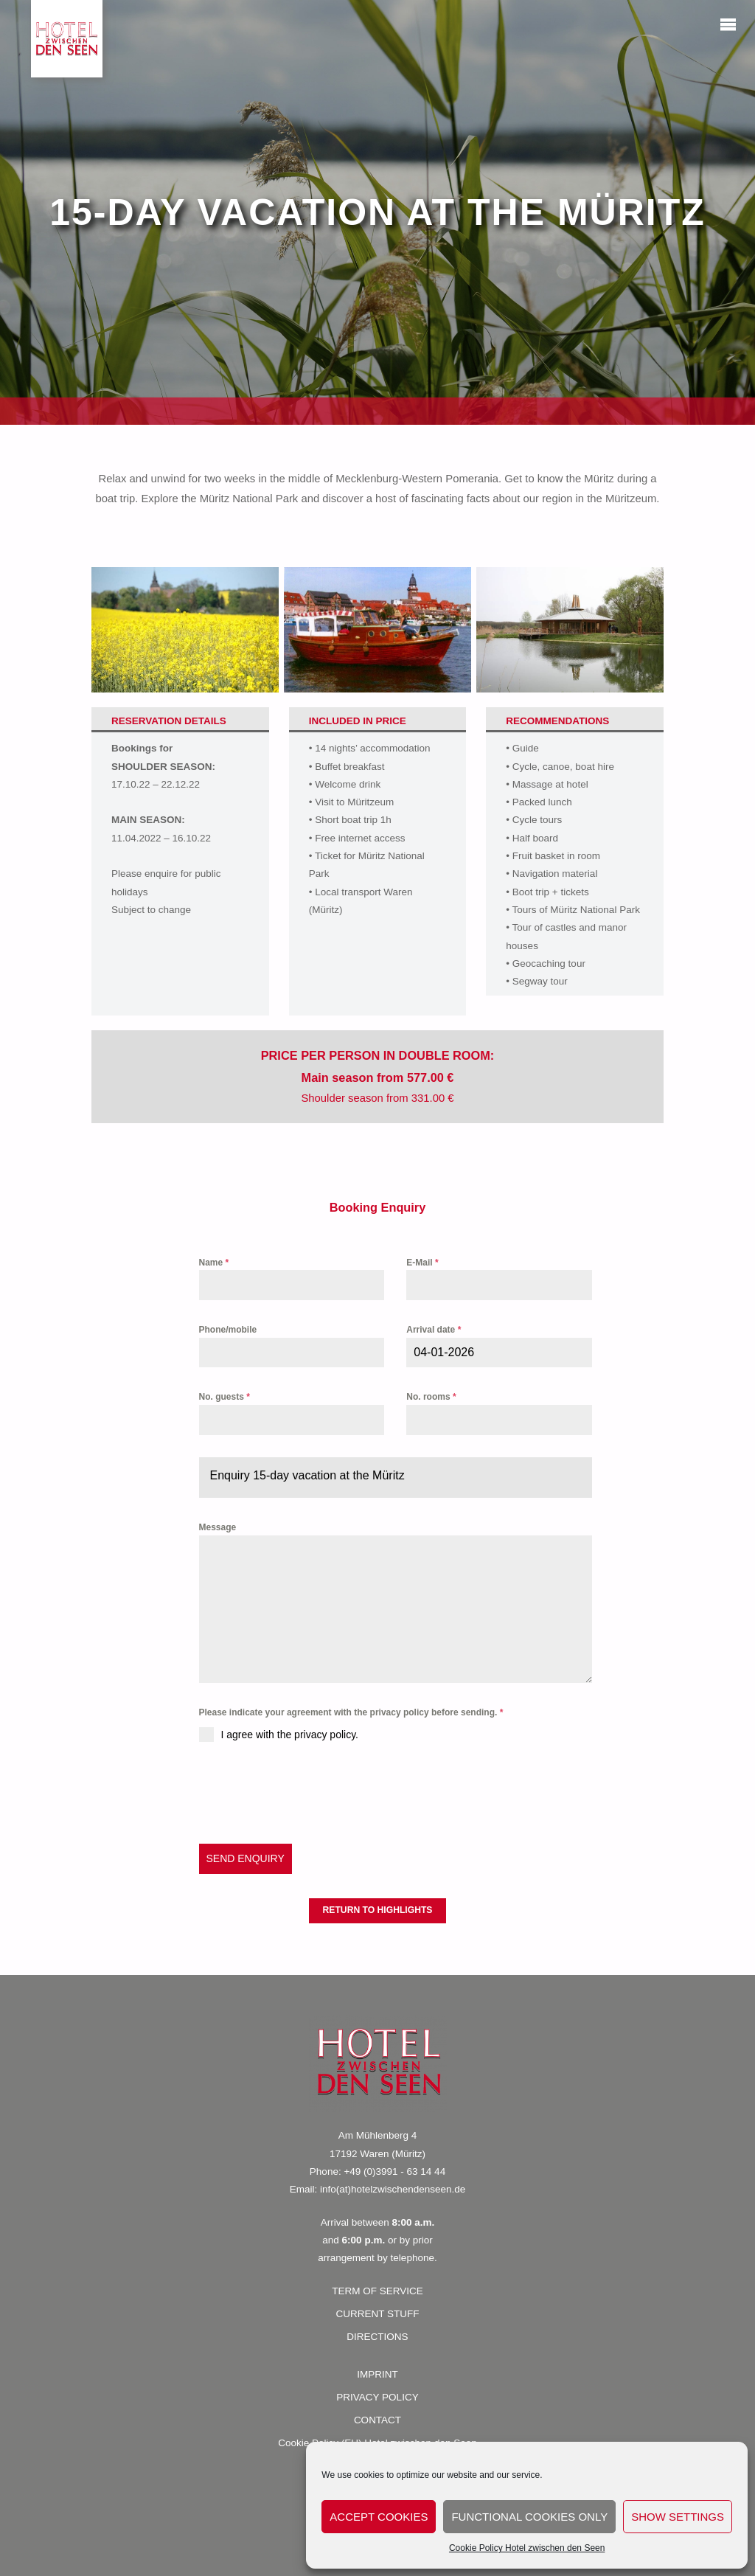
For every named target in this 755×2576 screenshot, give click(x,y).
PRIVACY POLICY (377, 2397)
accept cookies (379, 2516)
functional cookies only (529, 2516)
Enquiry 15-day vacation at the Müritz (307, 1475)
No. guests (224, 1397)
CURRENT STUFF (378, 2313)
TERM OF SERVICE (377, 2290)
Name (214, 1262)
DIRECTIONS (377, 2336)
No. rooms (431, 1397)
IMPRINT (377, 2374)
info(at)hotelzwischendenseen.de (392, 2189)
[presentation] (311, 1793)
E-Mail (422, 1262)
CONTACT (377, 2420)
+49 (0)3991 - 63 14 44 (394, 2171)
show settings (677, 2516)
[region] (377, 212)
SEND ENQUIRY (245, 1858)
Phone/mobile (228, 1330)
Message (218, 1527)
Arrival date (433, 1330)
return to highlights (378, 1910)
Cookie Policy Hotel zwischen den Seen (527, 2548)
